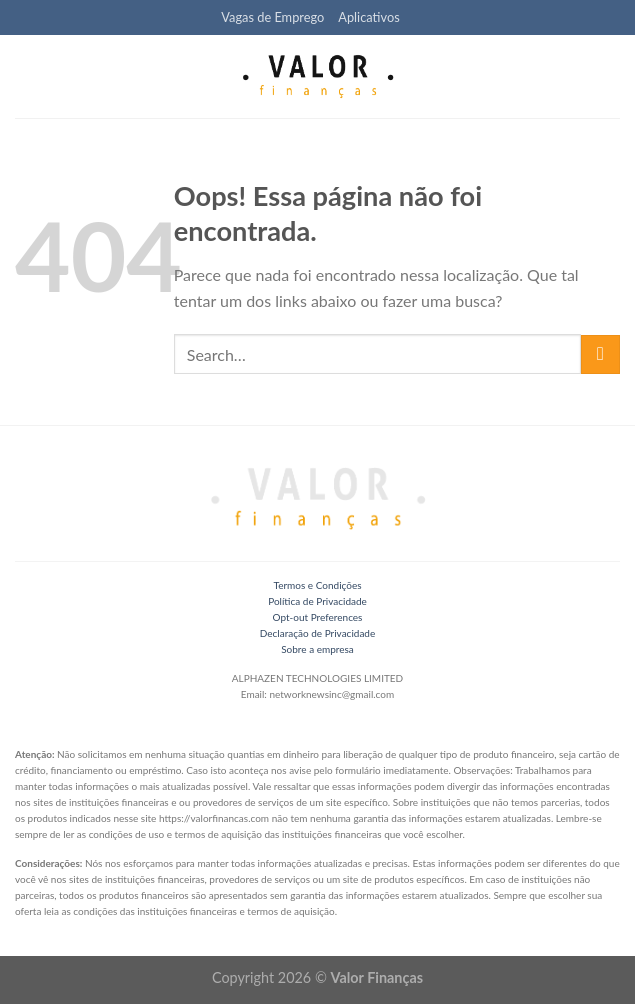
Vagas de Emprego (272, 17)
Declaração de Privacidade (317, 633)
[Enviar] (600, 354)
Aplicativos (368, 17)
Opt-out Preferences (318, 617)
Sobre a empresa (317, 649)
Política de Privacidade (317, 601)
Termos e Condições (317, 585)
